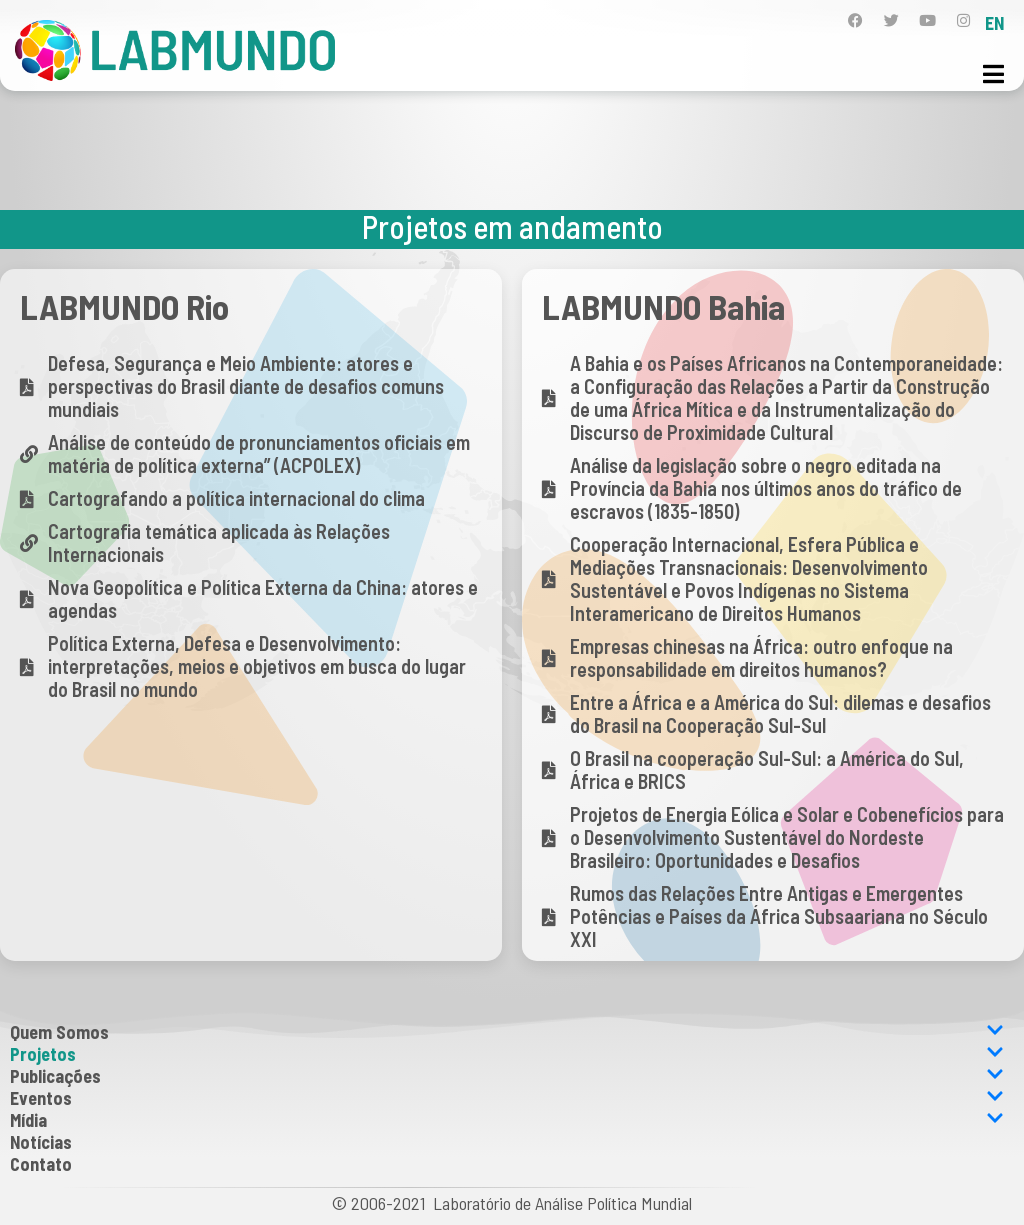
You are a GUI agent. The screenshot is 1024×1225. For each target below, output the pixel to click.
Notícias (41, 1142)
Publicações (507, 1076)
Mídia (507, 1120)
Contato (41, 1164)
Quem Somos (507, 1032)
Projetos (507, 1054)
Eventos (507, 1098)
